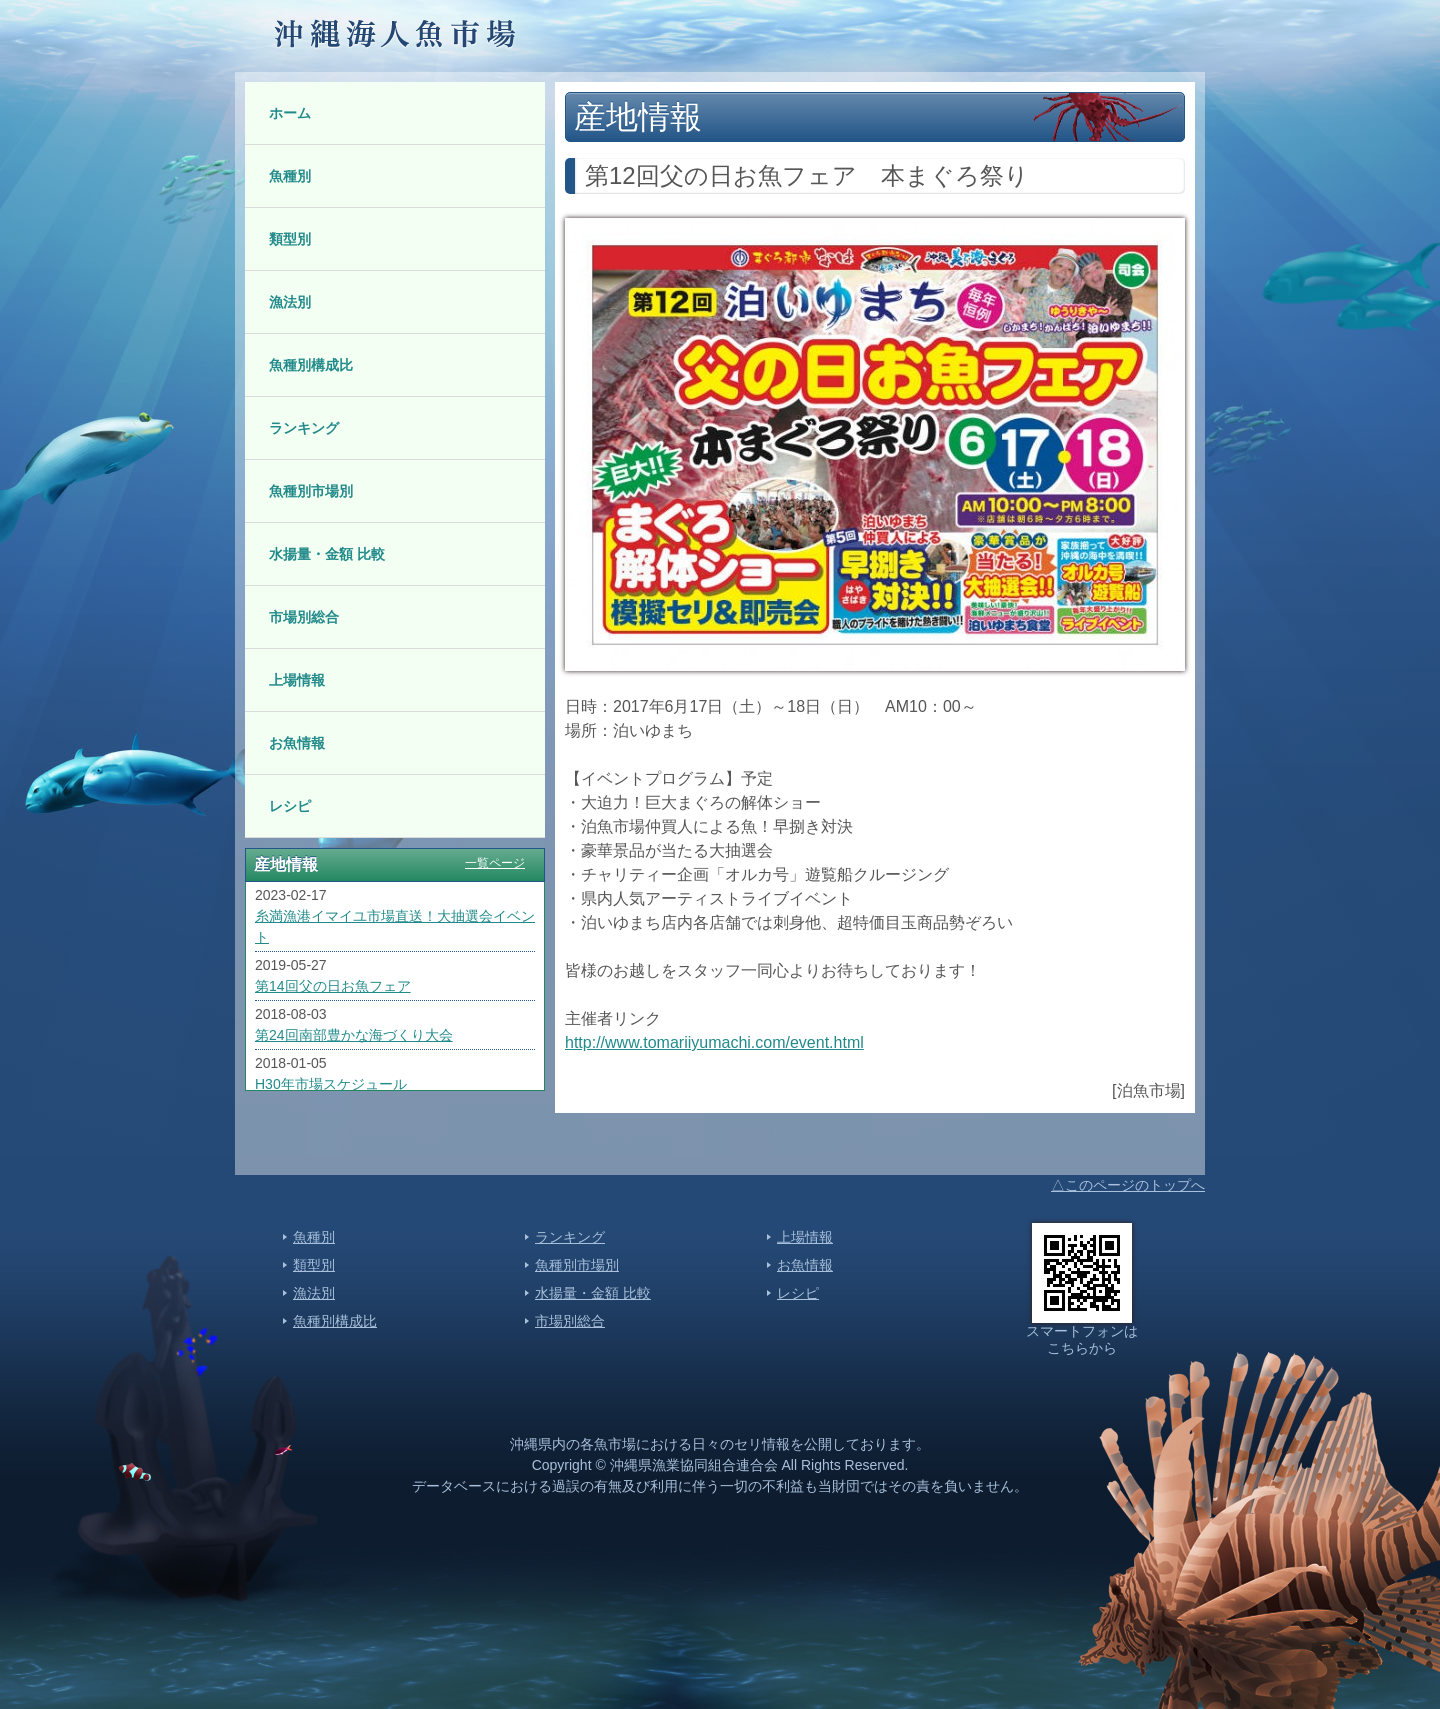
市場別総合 (304, 617)
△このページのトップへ (1128, 1185)
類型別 (290, 239)
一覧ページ (495, 863)
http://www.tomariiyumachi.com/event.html (714, 1042)
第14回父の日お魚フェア (333, 986)
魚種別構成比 (311, 365)
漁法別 (290, 302)
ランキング (304, 428)
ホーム (290, 113)
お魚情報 (297, 743)
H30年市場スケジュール (331, 1084)
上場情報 (297, 680)
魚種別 (290, 176)
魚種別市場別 (311, 491)
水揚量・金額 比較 (327, 554)
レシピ (290, 806)
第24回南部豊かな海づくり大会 (354, 1035)
